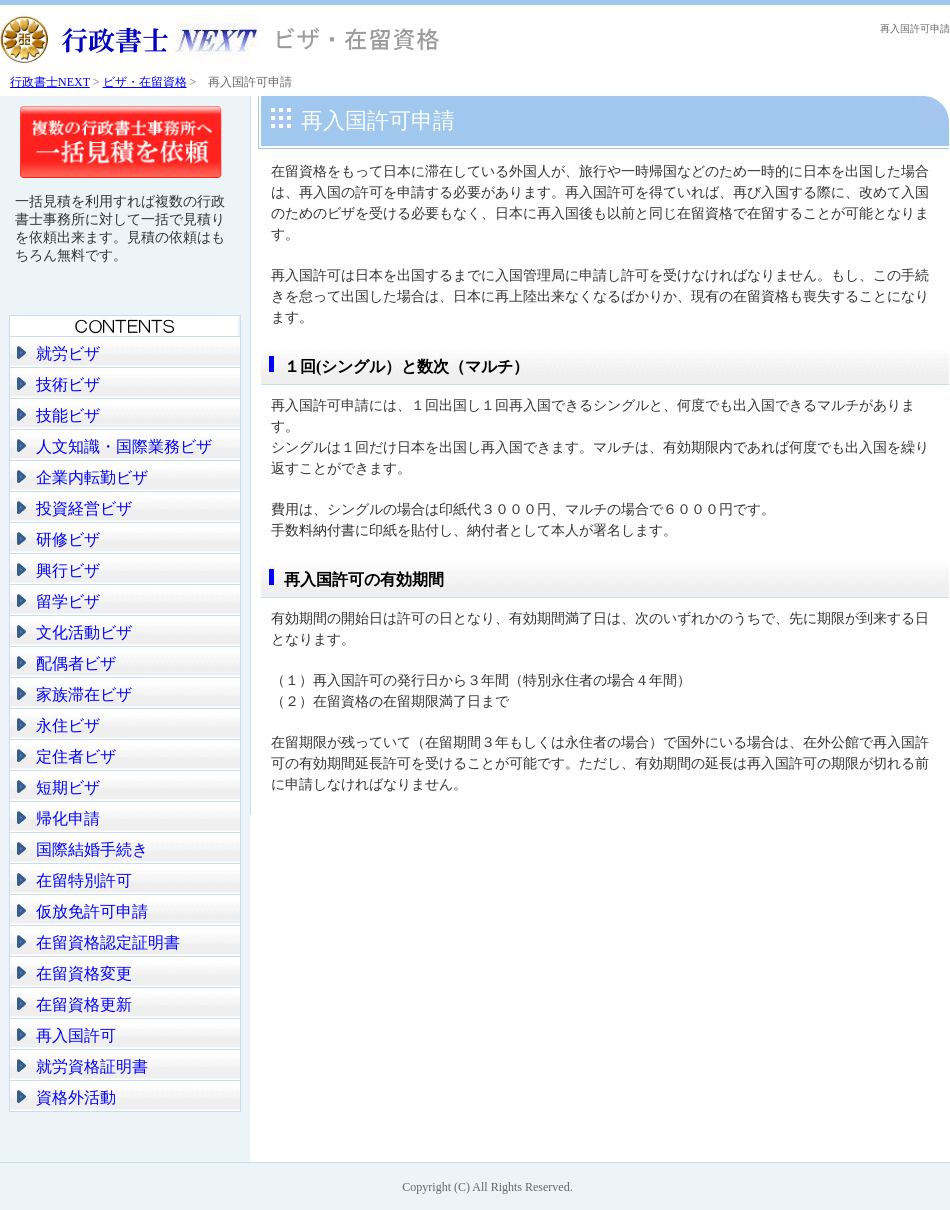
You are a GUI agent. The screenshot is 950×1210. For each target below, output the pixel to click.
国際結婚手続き (92, 849)
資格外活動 (76, 1097)
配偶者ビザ (76, 663)
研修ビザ (68, 539)
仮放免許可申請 (92, 911)
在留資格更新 (84, 1004)
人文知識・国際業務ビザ (124, 446)
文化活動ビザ (84, 632)
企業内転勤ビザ (92, 477)
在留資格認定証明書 (108, 942)
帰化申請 (68, 818)
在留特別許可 (84, 880)
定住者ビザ (76, 756)
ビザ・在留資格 (145, 82)
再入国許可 (76, 1035)
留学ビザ (68, 601)
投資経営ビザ (84, 508)
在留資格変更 (84, 973)
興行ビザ (68, 570)
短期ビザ (68, 787)
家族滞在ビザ (84, 694)
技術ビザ (68, 384)
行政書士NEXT (50, 82)
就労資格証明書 (92, 1066)
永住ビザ (68, 725)
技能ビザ (68, 415)
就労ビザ (68, 353)
